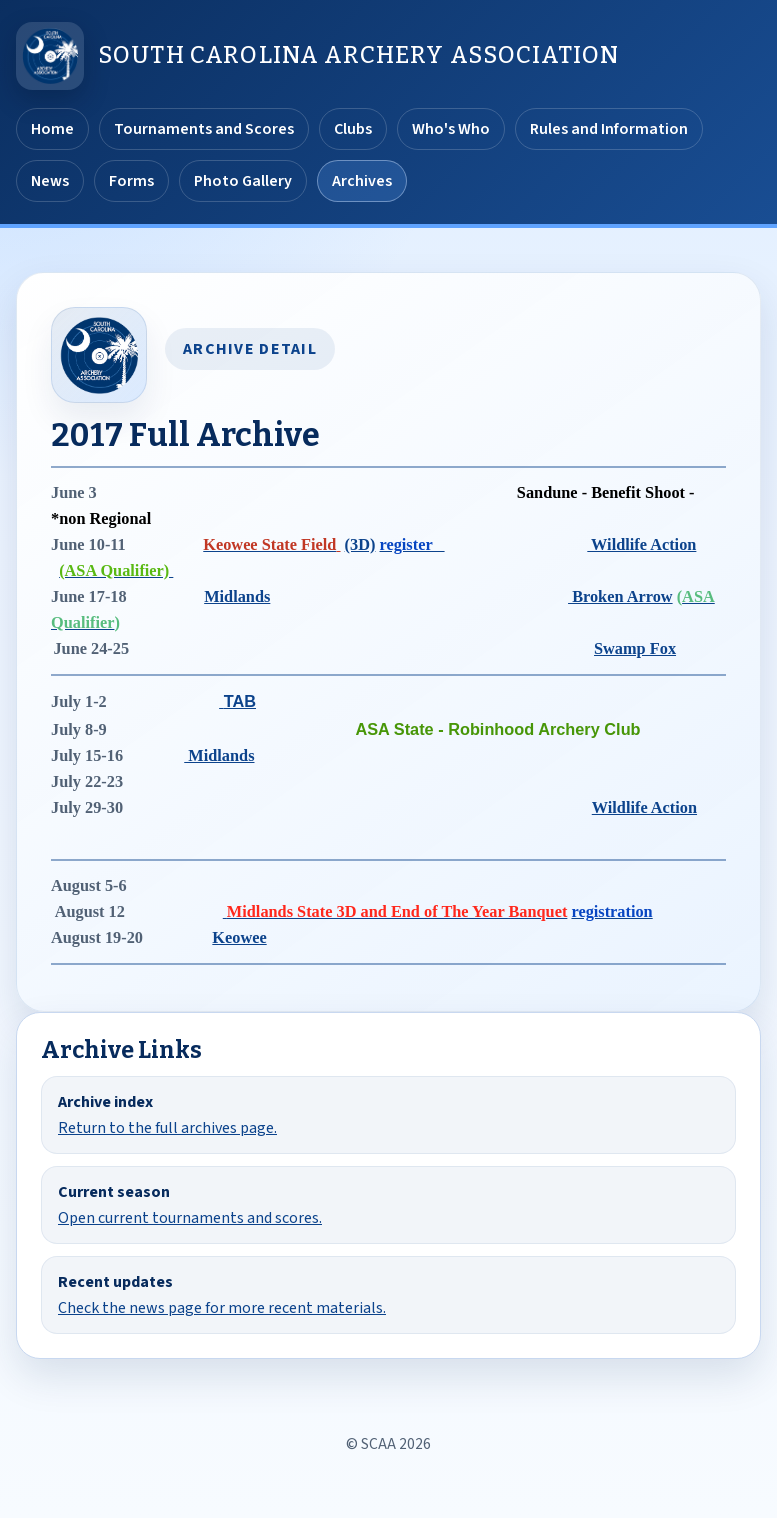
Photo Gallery (243, 181)
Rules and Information (609, 129)
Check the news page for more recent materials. (222, 1308)
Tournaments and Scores (204, 129)
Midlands (237, 596)
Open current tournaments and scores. (190, 1218)
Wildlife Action (641, 544)
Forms (131, 181)
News (50, 181)
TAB (240, 701)
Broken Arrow (620, 596)
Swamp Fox (635, 648)
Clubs (353, 129)
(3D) (360, 544)
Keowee (239, 937)
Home (52, 129)
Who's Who (451, 129)
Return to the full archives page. (167, 1128)
